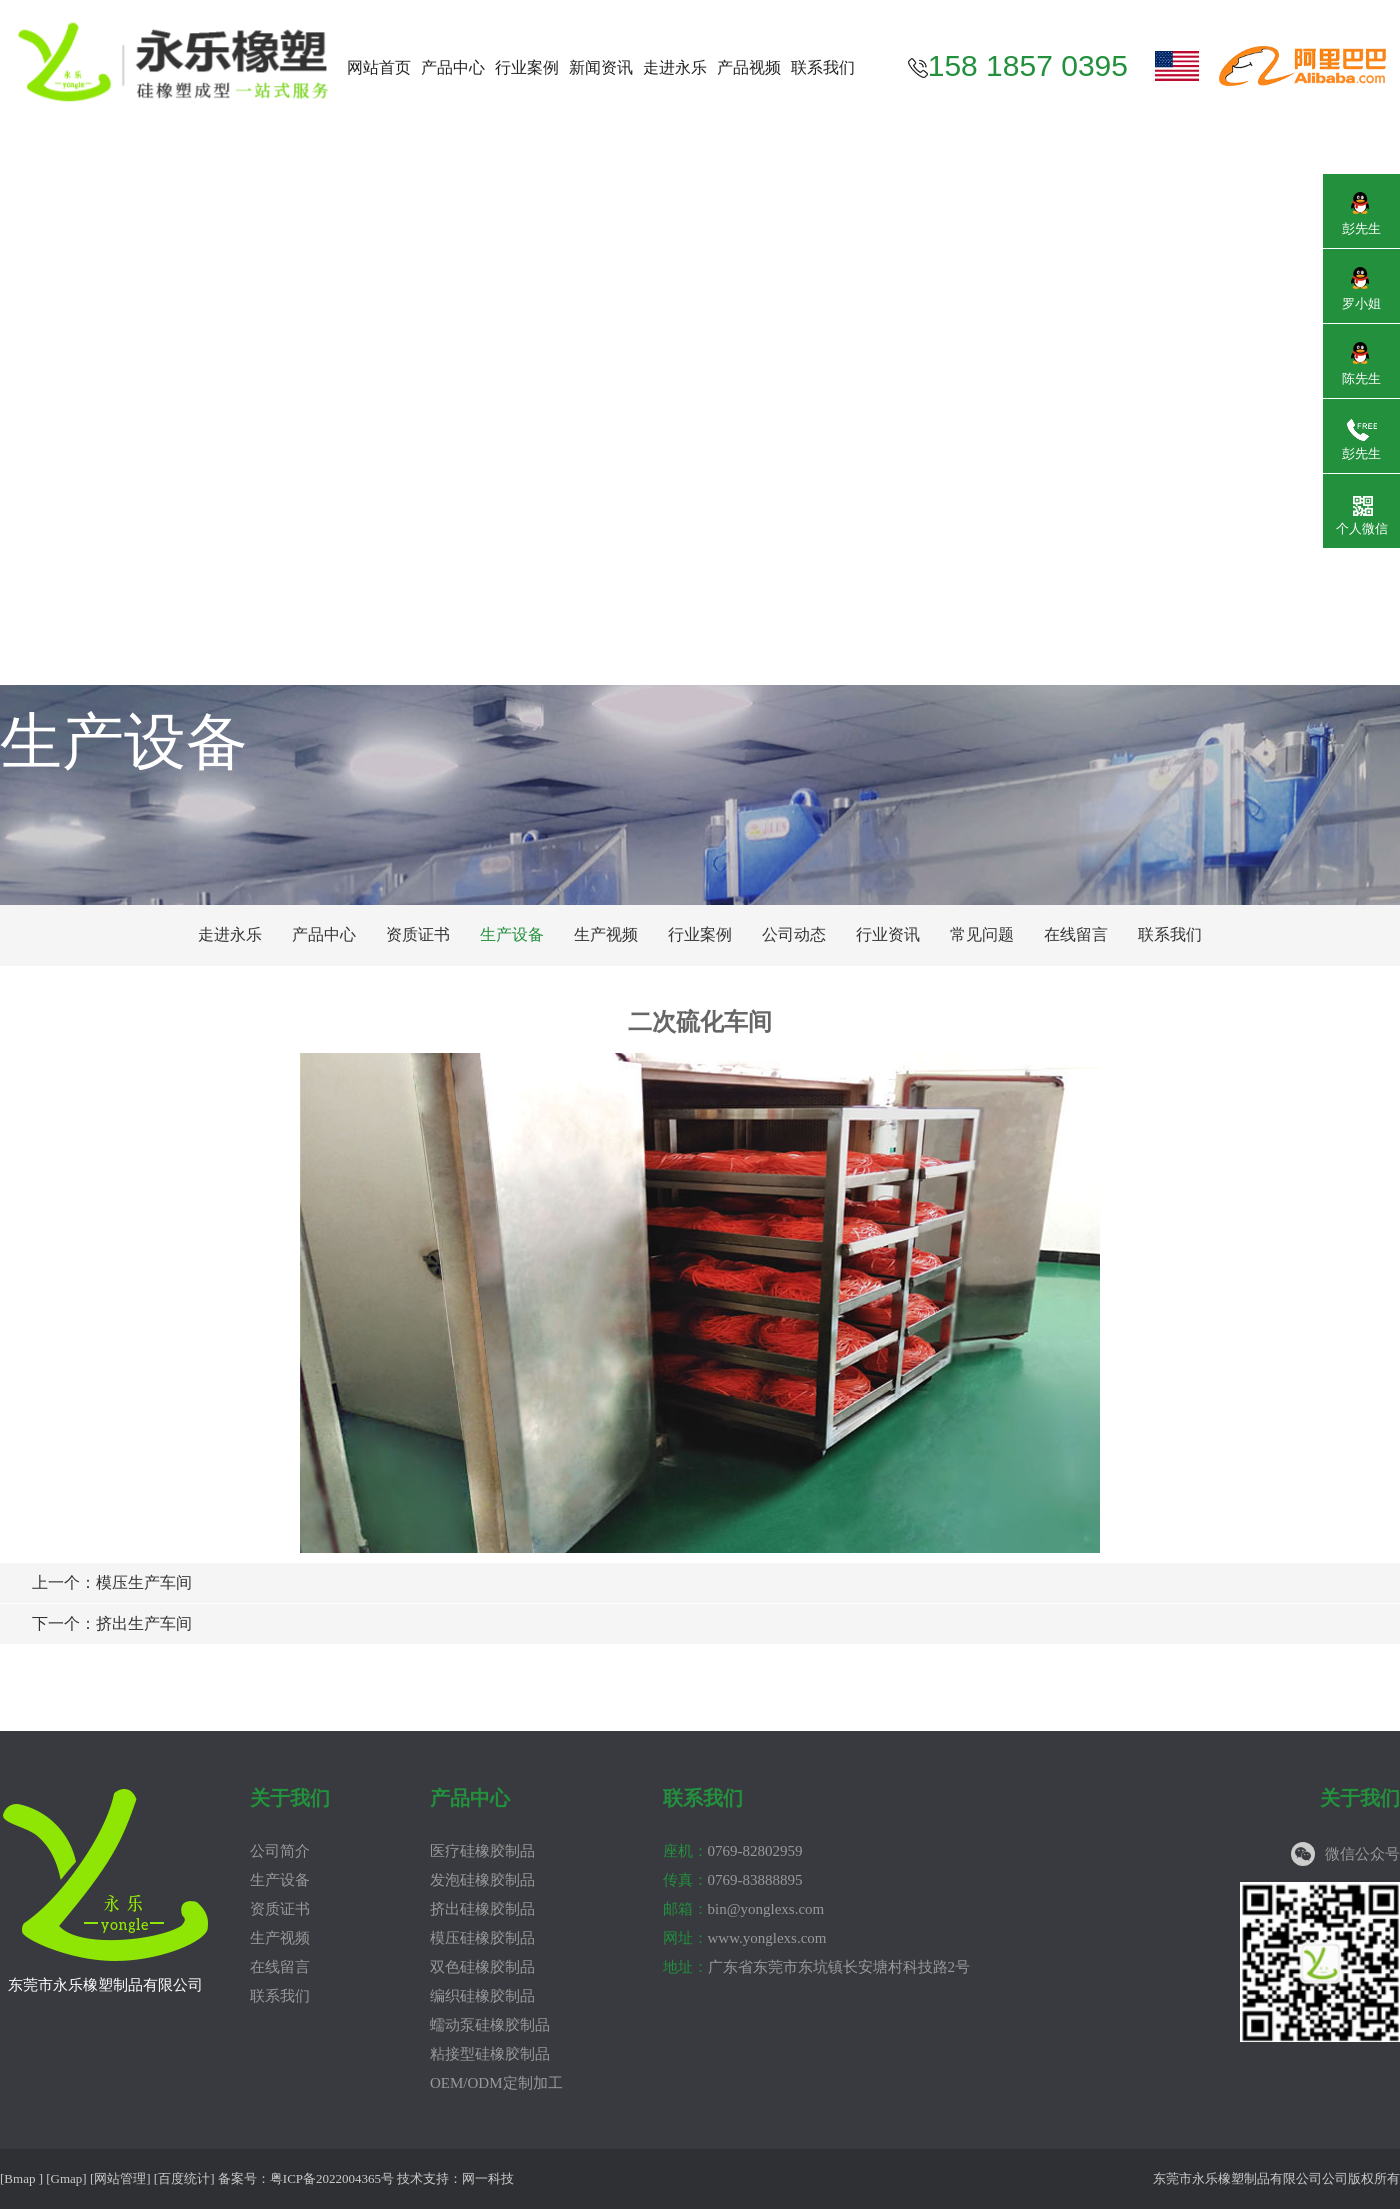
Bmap (19, 2178)
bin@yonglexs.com (744, 1909)
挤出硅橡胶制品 (482, 1909)
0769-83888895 (733, 1880)
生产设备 (512, 934)
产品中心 (453, 67)
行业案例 (527, 67)
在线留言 (1076, 934)
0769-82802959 (733, 1851)
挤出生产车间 (112, 1623)
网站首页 (379, 67)
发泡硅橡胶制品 (482, 1880)
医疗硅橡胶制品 (482, 1851)
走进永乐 (675, 67)
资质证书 (418, 934)
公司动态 (794, 934)
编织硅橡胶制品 (482, 1996)
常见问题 (982, 934)
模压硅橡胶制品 (482, 1938)
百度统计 (184, 2178)
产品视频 (749, 67)
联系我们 (823, 67)
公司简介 (280, 1851)
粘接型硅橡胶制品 (490, 2054)
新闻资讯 (601, 67)
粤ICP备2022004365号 (332, 2178)
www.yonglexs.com (745, 1938)
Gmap (67, 2178)
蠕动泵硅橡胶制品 (490, 2025)
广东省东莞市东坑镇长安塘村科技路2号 (817, 1967)
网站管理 (120, 2178)
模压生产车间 (112, 1582)
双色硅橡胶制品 (482, 1967)
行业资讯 (888, 934)
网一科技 (488, 2178)
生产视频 (606, 934)
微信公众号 (1362, 1854)
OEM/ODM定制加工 (496, 2083)
